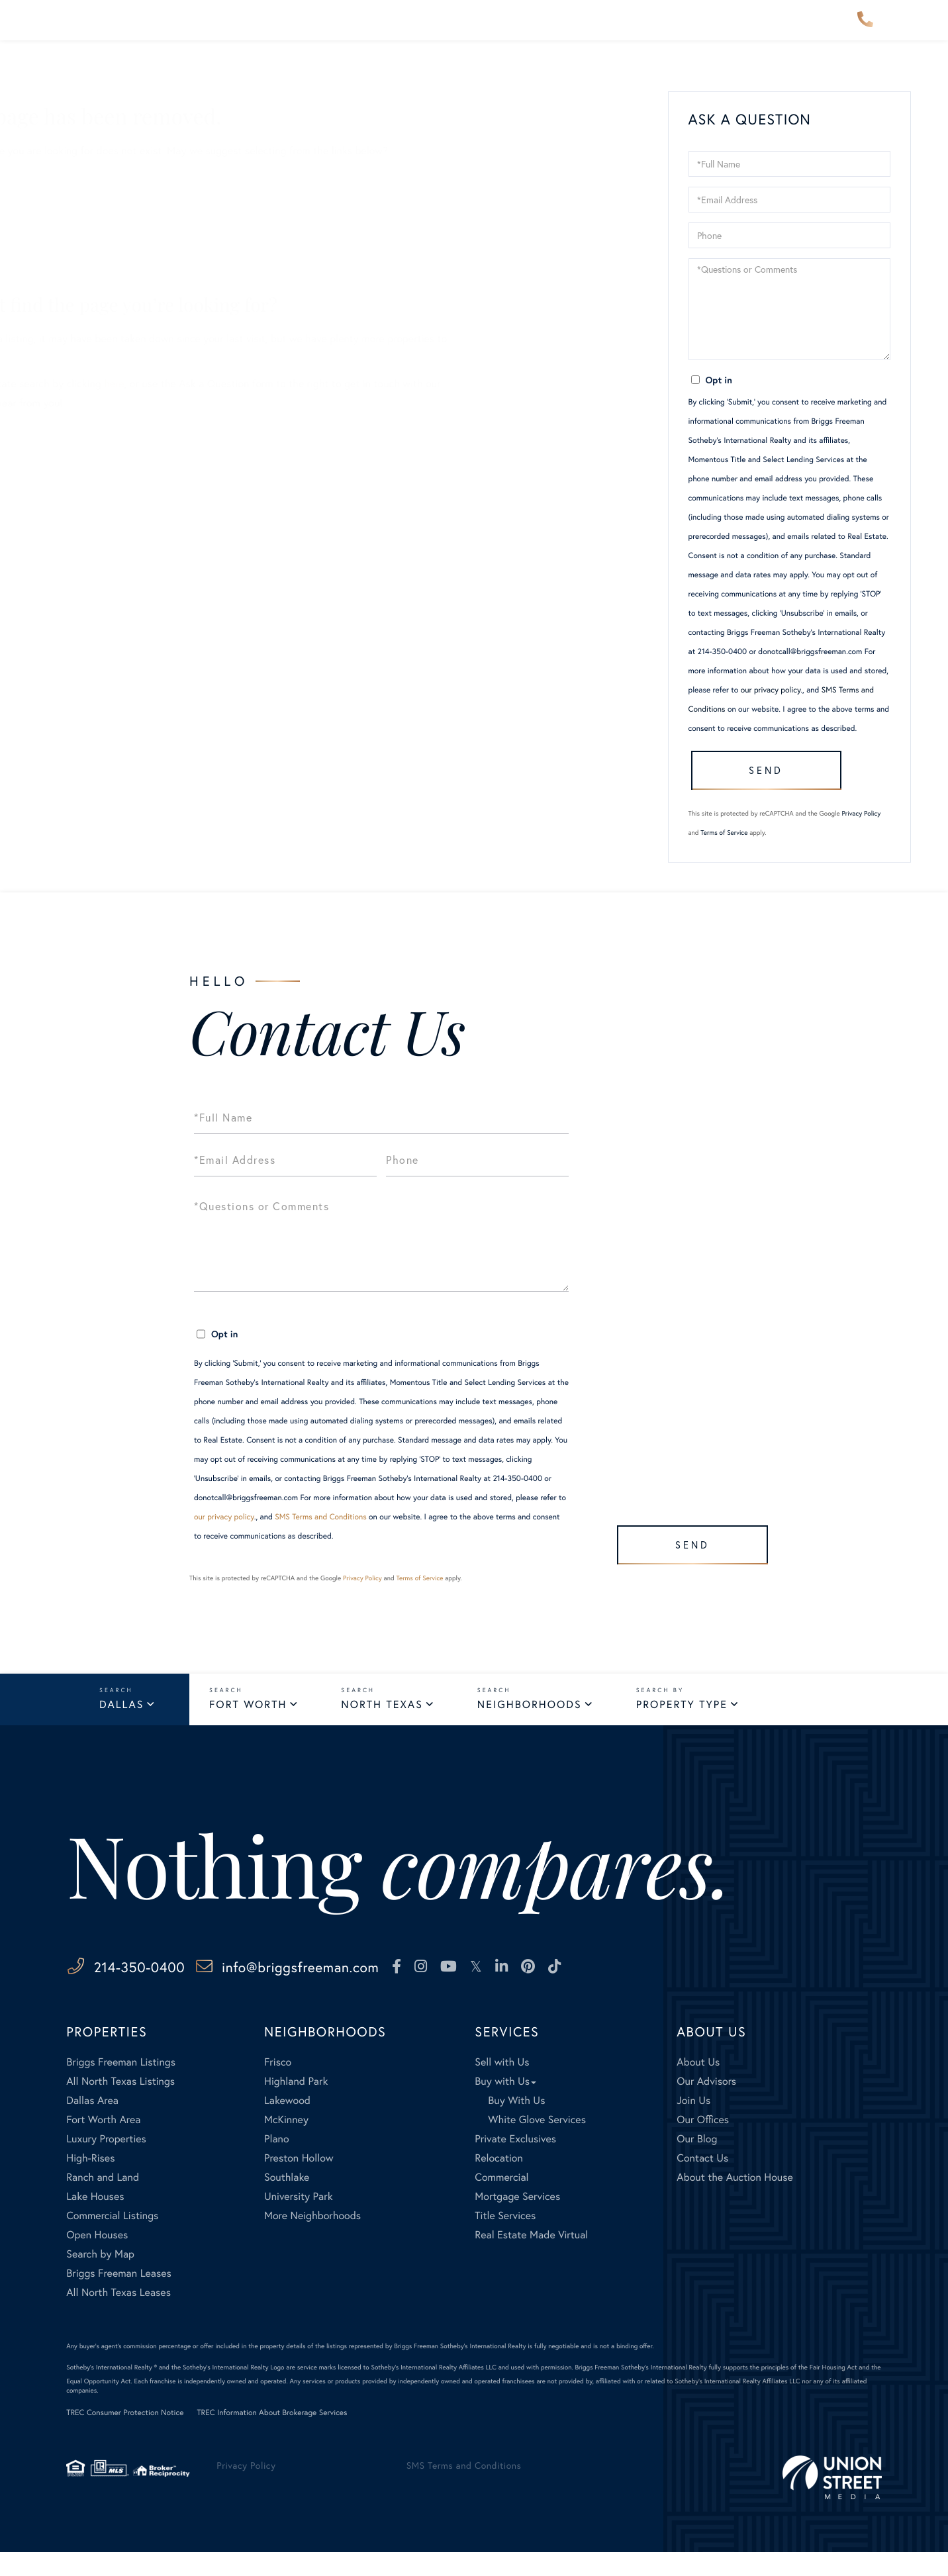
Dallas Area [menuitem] (92, 2124)
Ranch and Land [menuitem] (102, 2201)
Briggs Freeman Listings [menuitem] (120, 2086)
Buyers (79, 196)
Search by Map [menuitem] (100, 2278)
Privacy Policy (861, 832)
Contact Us (89, 272)
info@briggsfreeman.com (363, 1990)
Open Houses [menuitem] (97, 2259)
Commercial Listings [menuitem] (112, 2239)
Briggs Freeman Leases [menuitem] (118, 2297)
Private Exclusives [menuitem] (515, 2163)
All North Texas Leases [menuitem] (118, 2316)
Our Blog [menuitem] (697, 2163)
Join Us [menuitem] (693, 2124)
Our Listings (91, 234)
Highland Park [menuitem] (296, 2105)
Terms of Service (723, 851)
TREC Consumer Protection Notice (124, 2437)
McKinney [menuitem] (286, 2143)
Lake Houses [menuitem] (95, 2220)
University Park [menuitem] (298, 2220)
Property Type (682, 1726)
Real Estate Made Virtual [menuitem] (531, 2259)
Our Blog (84, 253)
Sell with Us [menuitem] (502, 2086)
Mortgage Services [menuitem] (517, 2220)
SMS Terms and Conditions (321, 1536)
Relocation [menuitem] (498, 2182)
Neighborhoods (529, 1726)
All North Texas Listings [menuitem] (120, 2105)
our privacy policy (771, 690)
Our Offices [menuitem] (703, 2143)
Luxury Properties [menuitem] (106, 2163)
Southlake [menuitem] (286, 2201)
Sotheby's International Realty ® (111, 2391)
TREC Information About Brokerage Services (272, 2437)
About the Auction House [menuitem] (735, 2201)
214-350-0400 (865, 29)
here (245, 384)
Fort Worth (248, 1726)
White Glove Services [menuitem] (537, 2143)
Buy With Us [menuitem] (516, 2124)
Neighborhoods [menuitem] (280, 28)
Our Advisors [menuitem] (391, 28)
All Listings (89, 215)
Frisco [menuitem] (277, 2086)
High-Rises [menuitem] (90, 2182)
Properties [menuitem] (177, 28)
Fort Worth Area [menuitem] (103, 2143)
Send (760, 784)
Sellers (79, 176)
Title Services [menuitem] (505, 2239)
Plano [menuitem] (276, 2163)
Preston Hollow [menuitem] (299, 2182)
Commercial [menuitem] (501, 2201)
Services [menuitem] (555, 28)
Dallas (121, 1726)
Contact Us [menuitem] (722, 28)
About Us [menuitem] (635, 28)
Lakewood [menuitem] (287, 2124)
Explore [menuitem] (480, 28)
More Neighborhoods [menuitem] (312, 2239)
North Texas (381, 1726)
